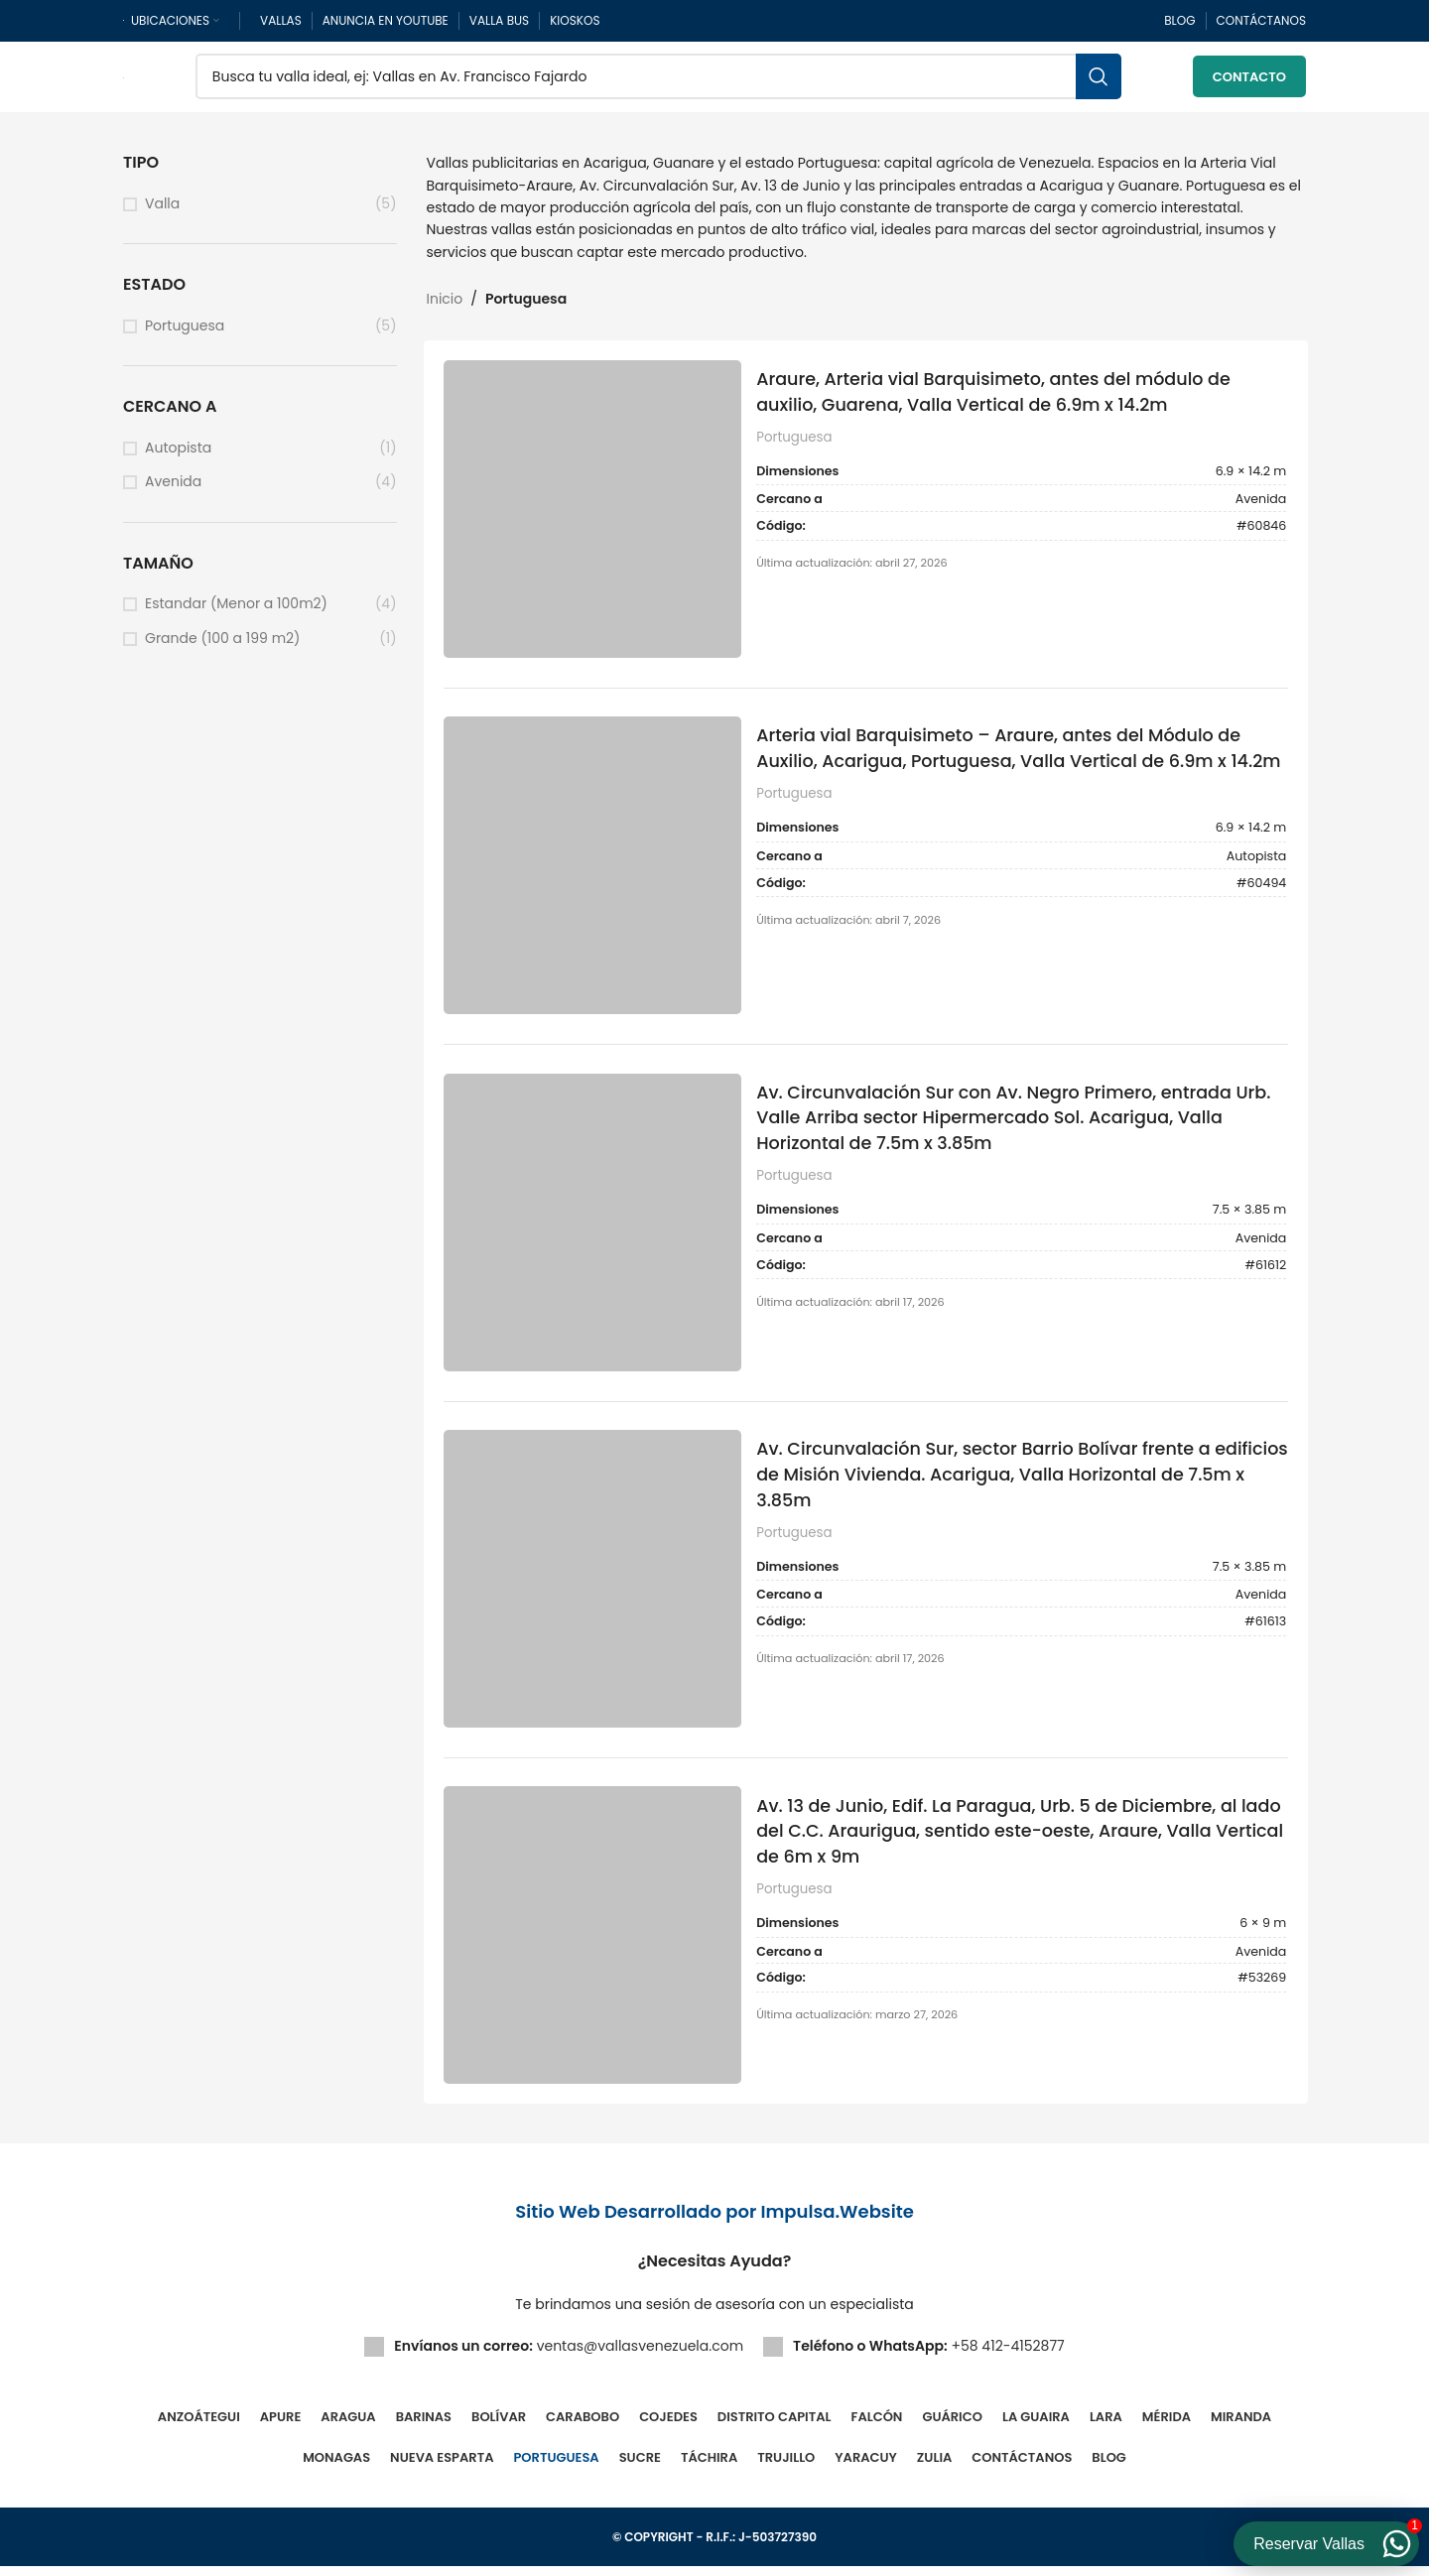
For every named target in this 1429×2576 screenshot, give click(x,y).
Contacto (1249, 78)
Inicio (445, 303)
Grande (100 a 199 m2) (222, 642)
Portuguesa (184, 329)
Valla (162, 206)
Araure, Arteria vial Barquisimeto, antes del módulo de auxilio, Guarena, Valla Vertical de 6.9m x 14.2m (1004, 395)
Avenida (173, 485)
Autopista (178, 451)
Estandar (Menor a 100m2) (236, 607)
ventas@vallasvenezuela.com (640, 2356)
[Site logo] (123, 78)
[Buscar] (658, 79)
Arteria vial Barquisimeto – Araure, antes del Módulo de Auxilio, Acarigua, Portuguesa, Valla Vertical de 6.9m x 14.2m (1010, 766)
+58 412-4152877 (1007, 2356)
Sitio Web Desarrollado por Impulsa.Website (714, 2221)
